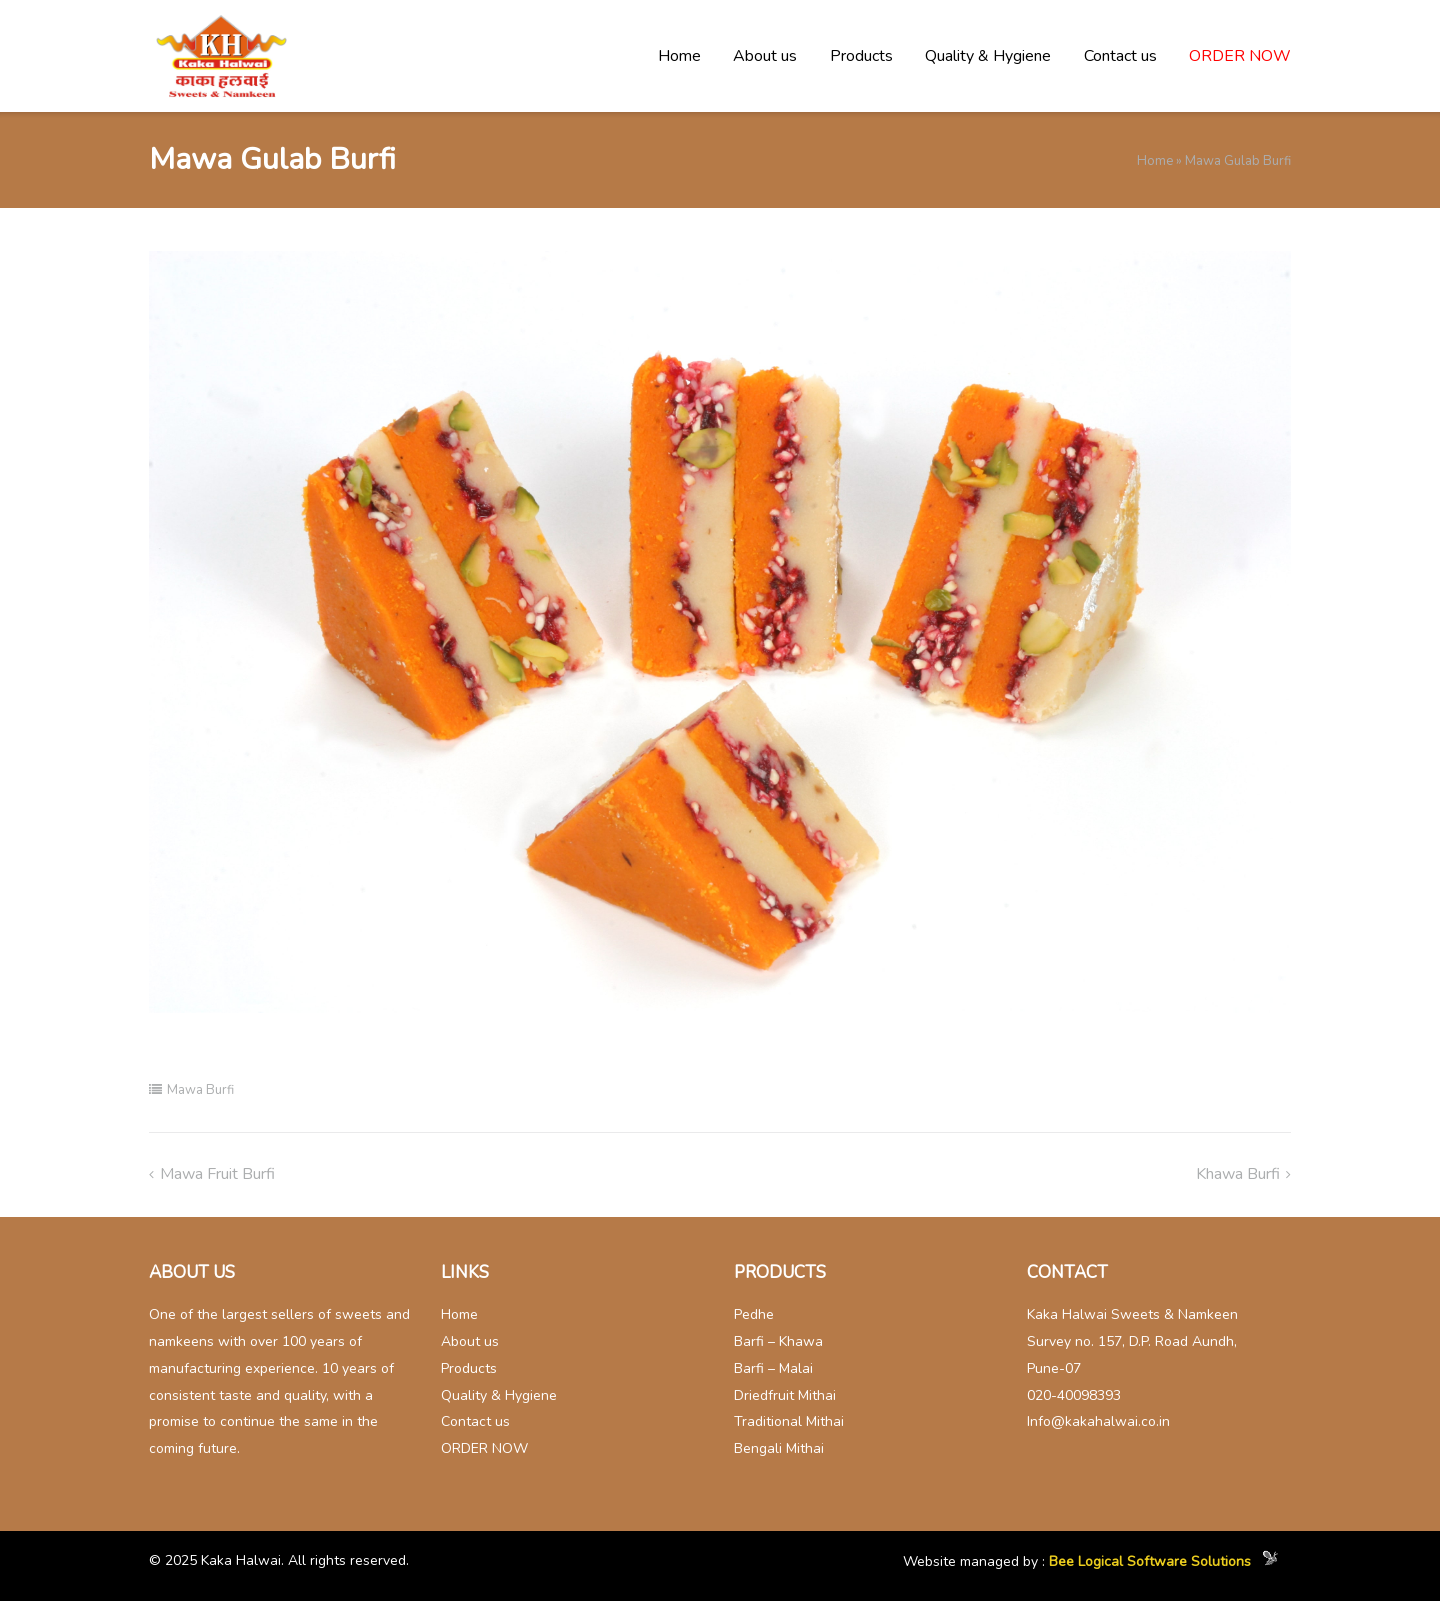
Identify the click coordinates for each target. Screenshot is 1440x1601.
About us (765, 56)
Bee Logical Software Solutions (1150, 1562)
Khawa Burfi (1238, 1174)
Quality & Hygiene (988, 56)
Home (679, 56)
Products (861, 56)
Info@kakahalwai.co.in (1098, 1421)
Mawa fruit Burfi (217, 1174)
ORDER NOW (1240, 56)
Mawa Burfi (200, 1090)
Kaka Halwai (241, 1560)
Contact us (1120, 56)
